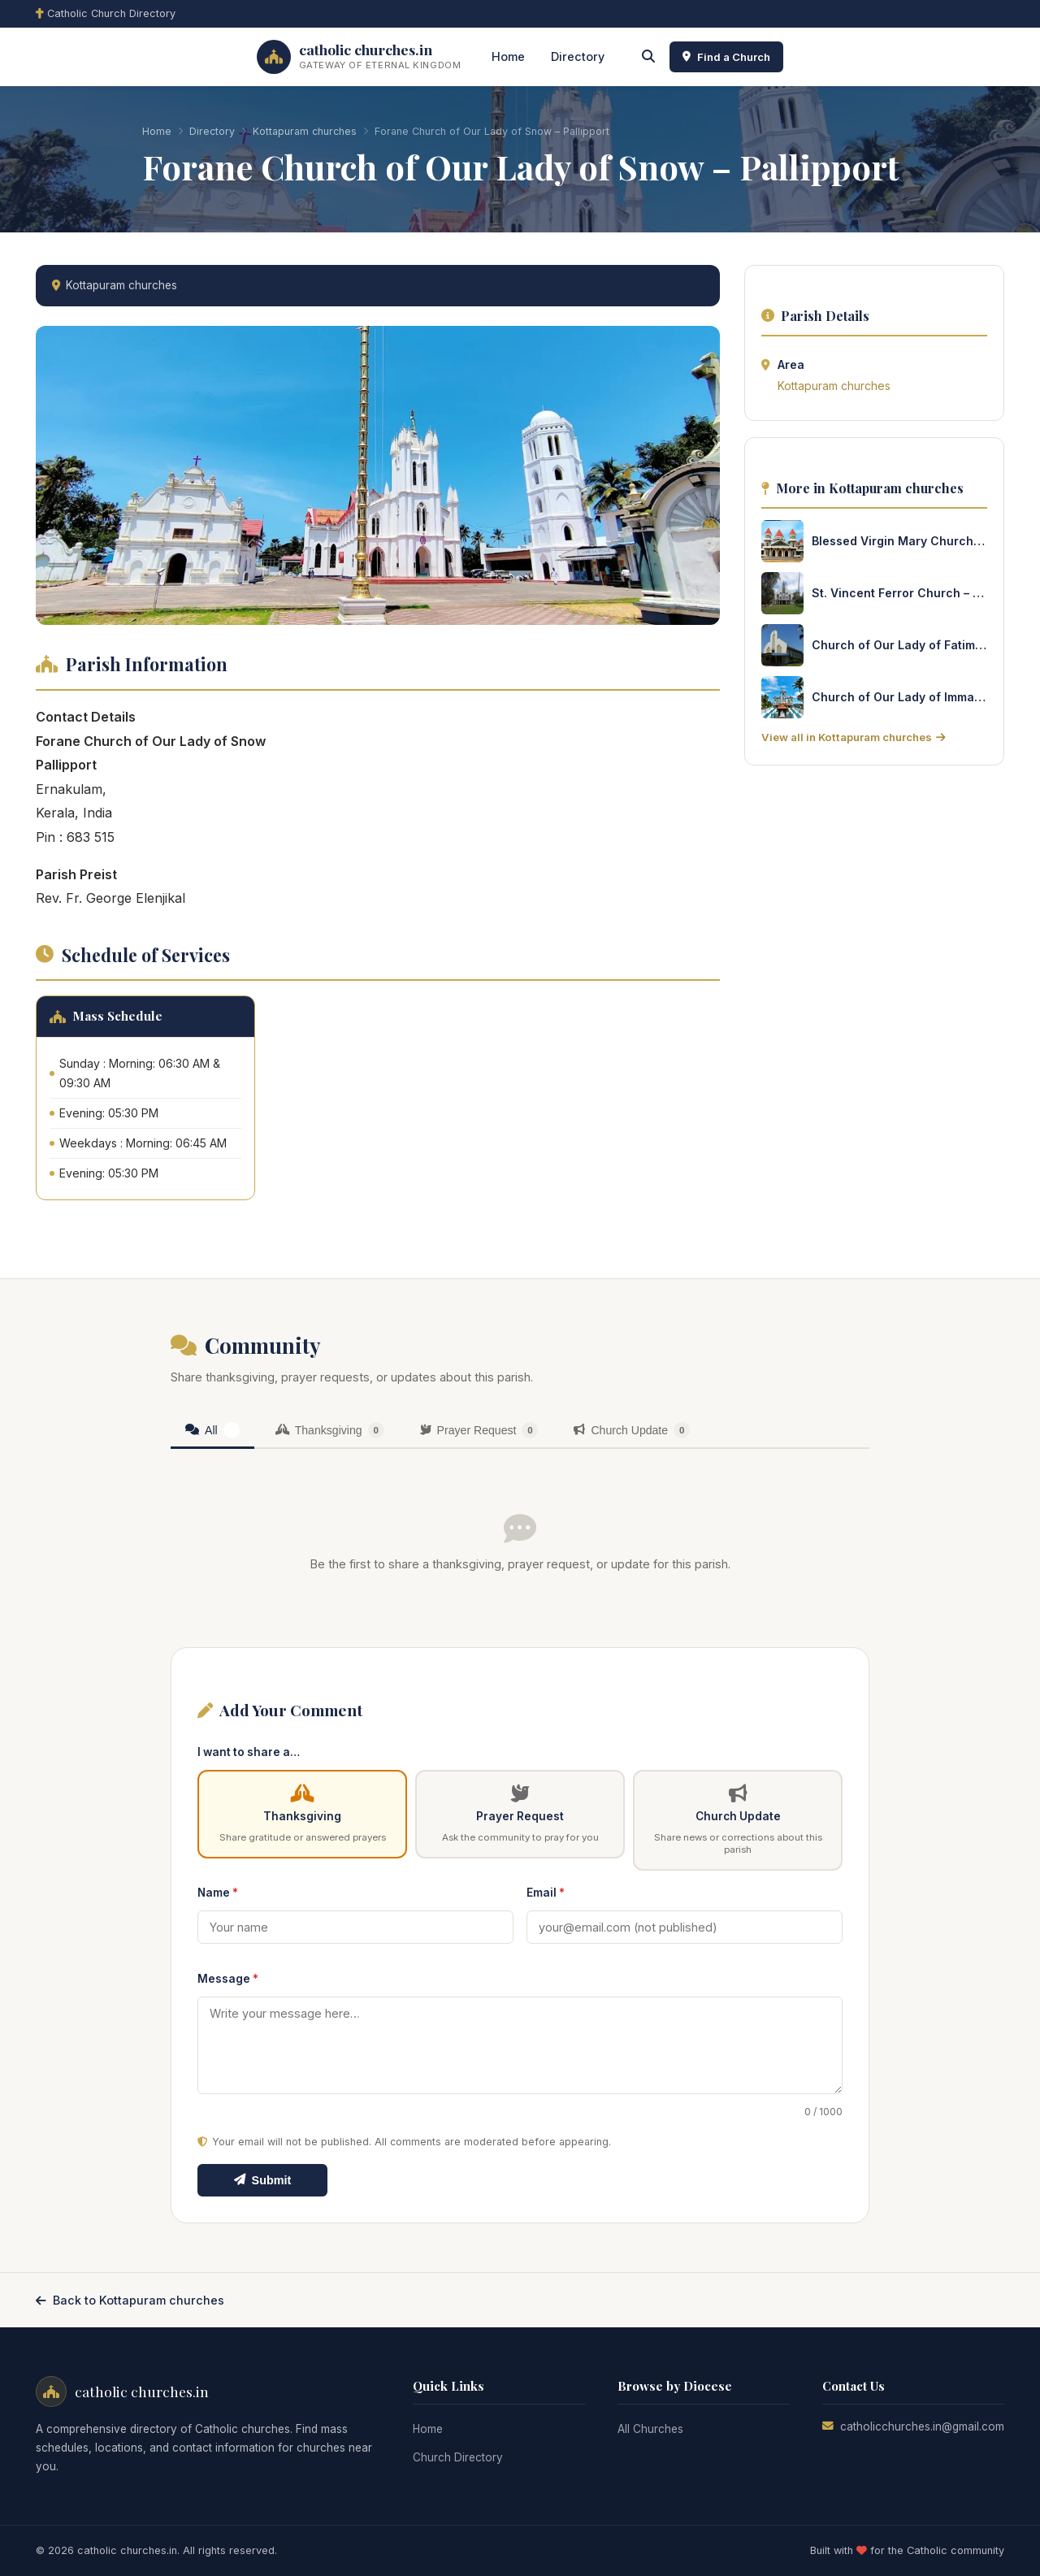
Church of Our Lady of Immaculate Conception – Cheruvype (899, 697)
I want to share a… (248, 1752)
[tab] (212, 1431)
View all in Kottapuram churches (853, 737)
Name (217, 1892)
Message (227, 1978)
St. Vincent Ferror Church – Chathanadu (899, 593)
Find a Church (726, 56)
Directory (577, 56)
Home (508, 56)
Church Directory (458, 2457)
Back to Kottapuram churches (130, 2300)
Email (545, 1892)
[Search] (648, 57)
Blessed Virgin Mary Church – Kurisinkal (899, 541)
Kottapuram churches (305, 131)
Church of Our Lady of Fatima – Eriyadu (899, 645)
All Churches (650, 2428)
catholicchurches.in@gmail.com (922, 2426)
